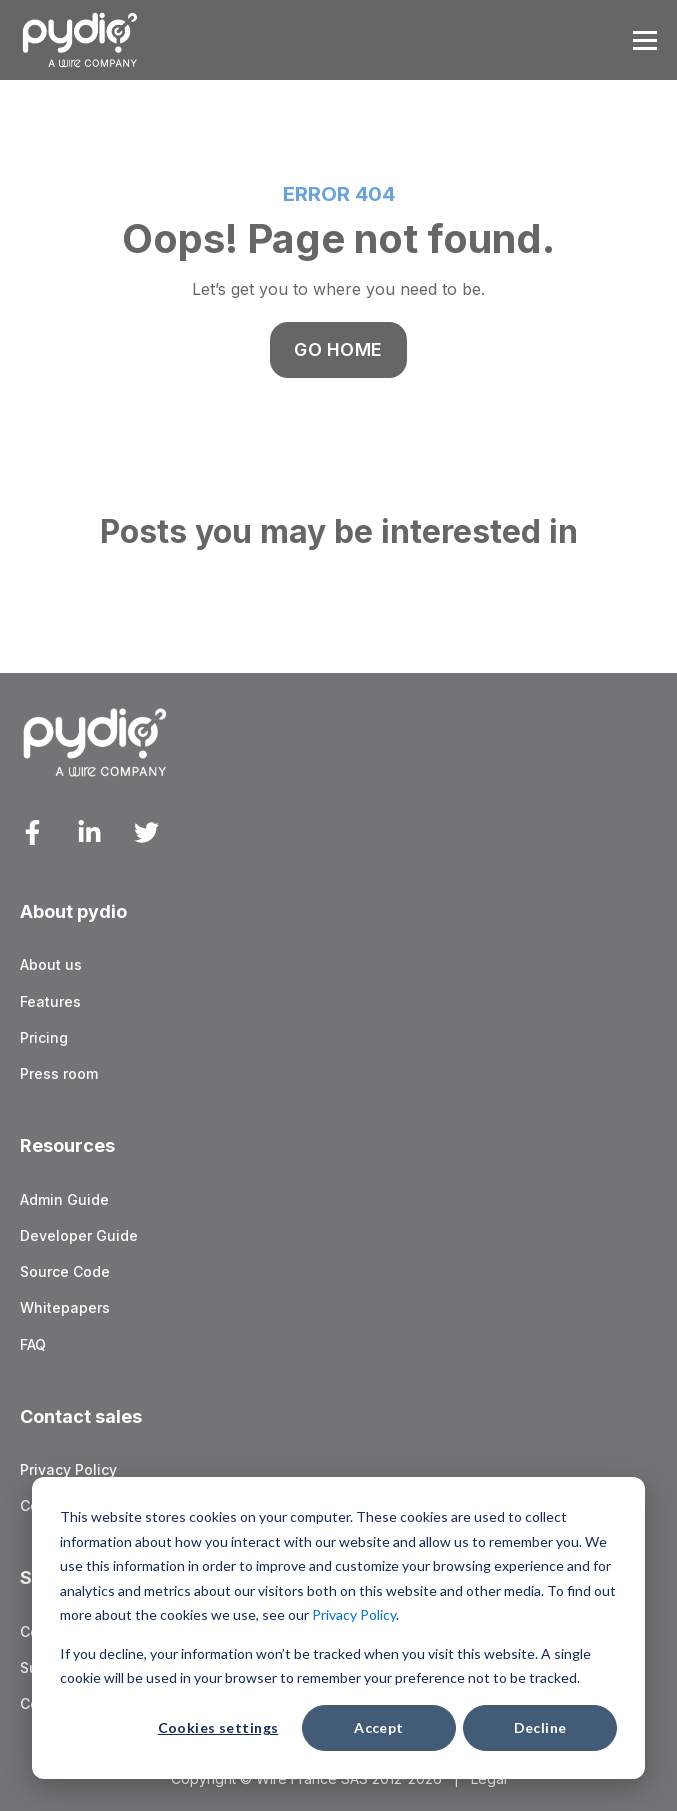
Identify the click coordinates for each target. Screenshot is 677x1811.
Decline (540, 1727)
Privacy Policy (354, 1614)
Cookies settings (218, 1727)
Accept (379, 1727)
